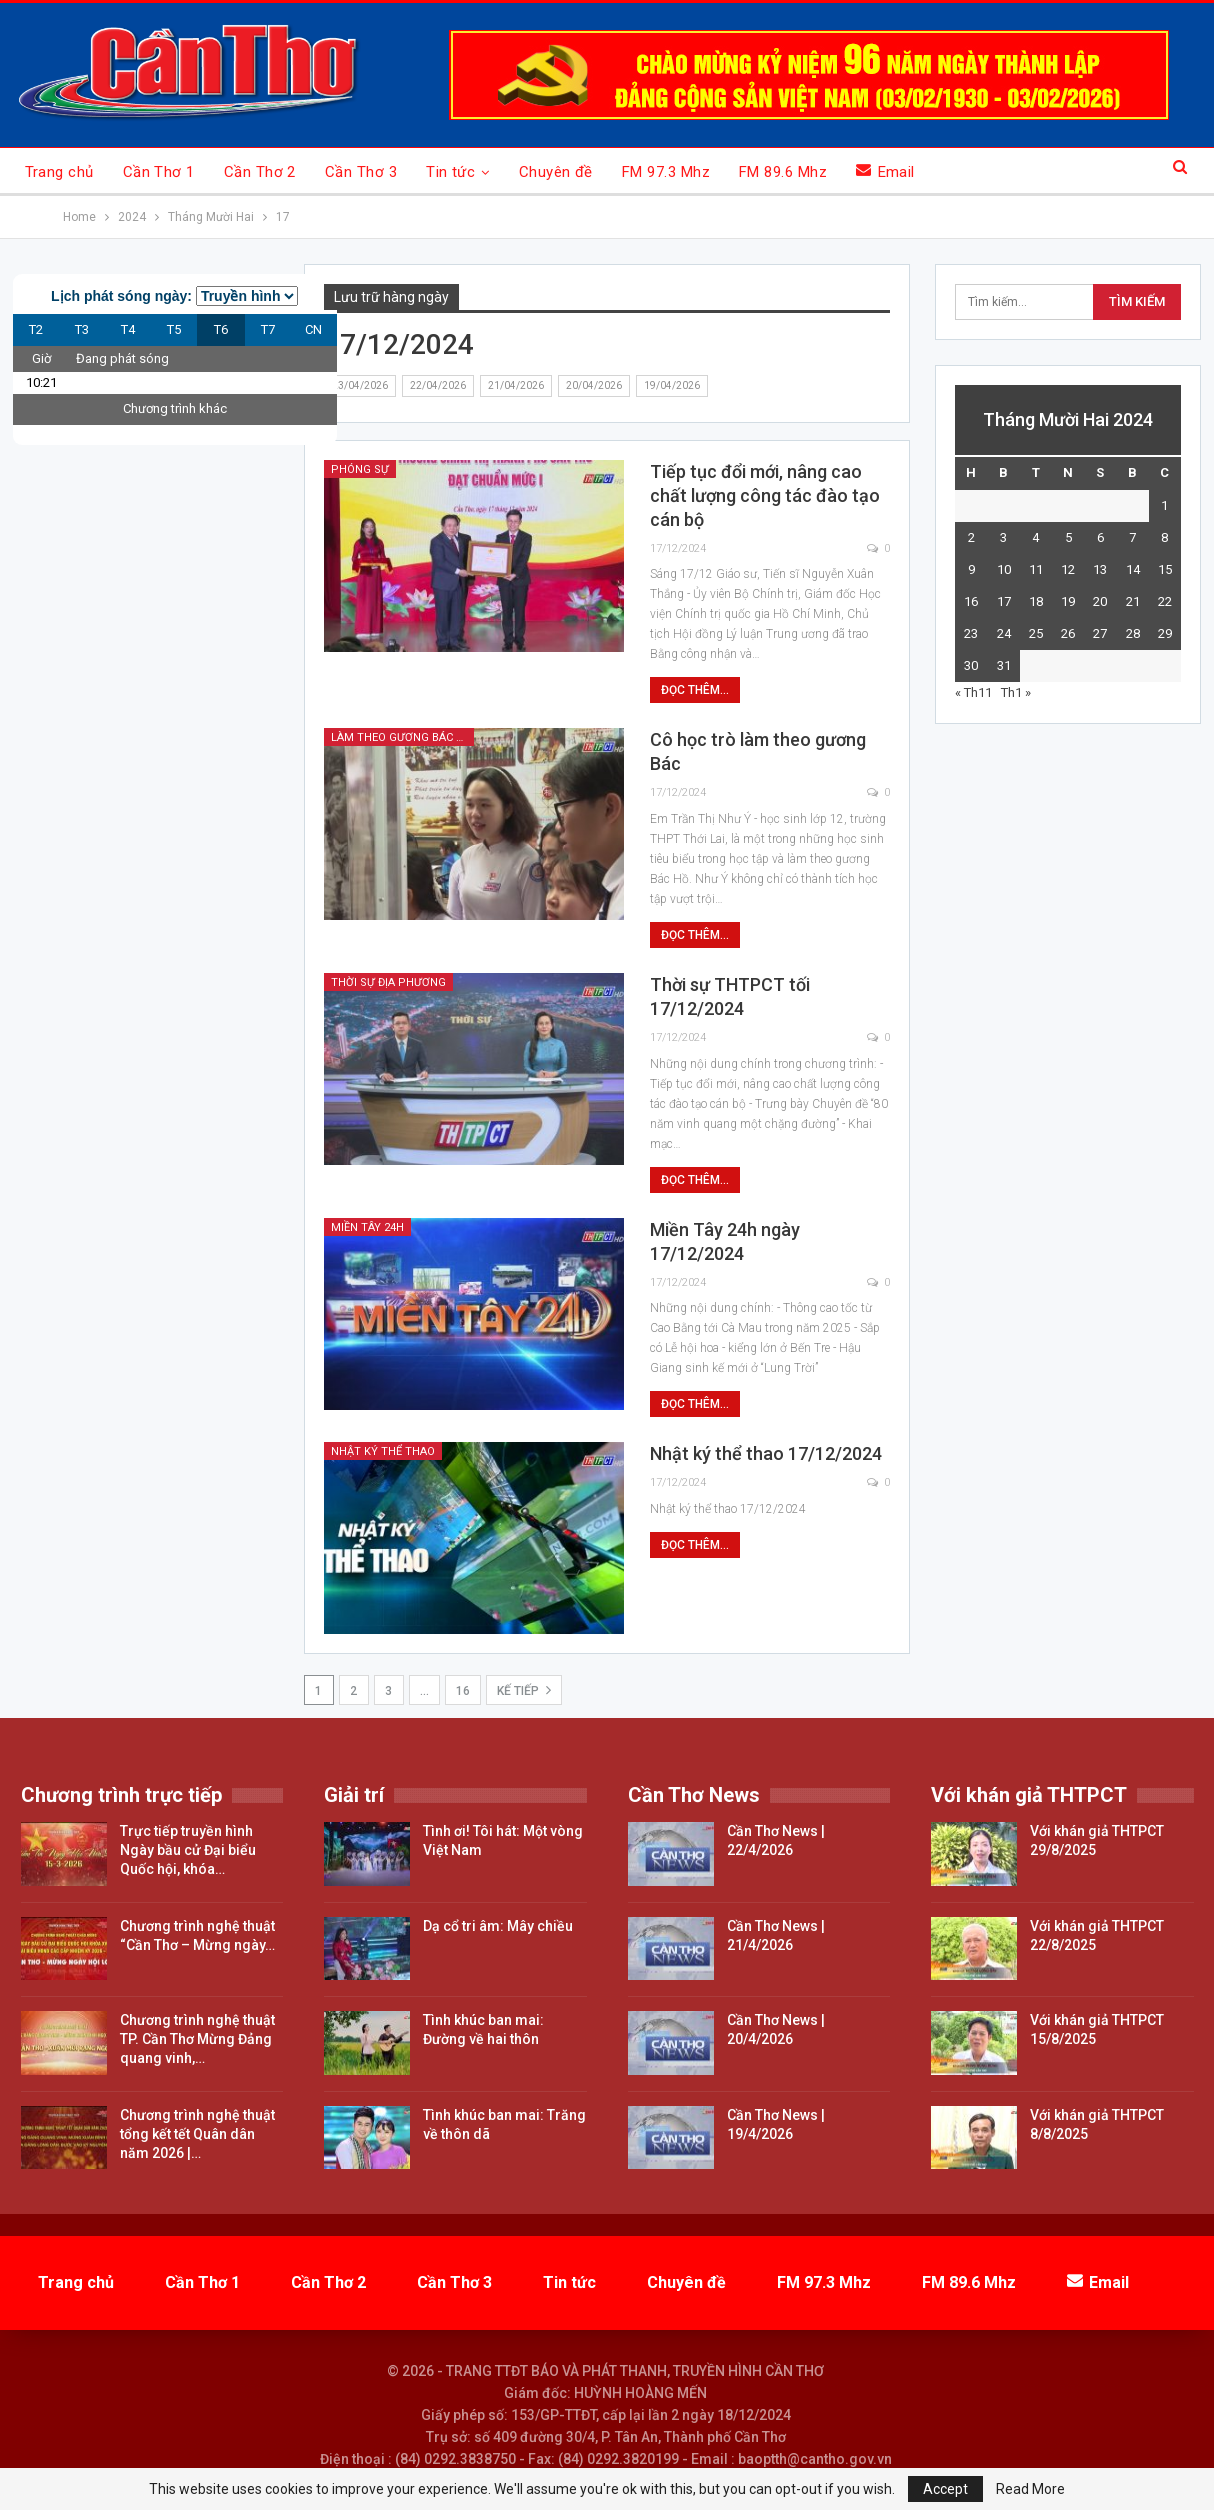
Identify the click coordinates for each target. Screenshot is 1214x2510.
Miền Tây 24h (367, 1227)
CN (313, 329)
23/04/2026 (360, 385)
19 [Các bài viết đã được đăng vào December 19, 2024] (1068, 601)
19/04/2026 (672, 385)
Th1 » (1016, 692)
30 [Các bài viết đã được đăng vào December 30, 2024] (971, 665)
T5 (174, 329)
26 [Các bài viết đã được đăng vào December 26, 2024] (1068, 633)
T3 (82, 329)
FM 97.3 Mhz (666, 172)
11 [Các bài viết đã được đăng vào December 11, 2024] (1036, 569)
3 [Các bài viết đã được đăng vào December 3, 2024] (1003, 537)
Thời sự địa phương (388, 982)
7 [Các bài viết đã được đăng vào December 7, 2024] (1132, 537)
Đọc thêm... (695, 690)
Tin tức (450, 172)
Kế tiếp (524, 1690)
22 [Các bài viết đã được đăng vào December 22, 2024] (1165, 601)
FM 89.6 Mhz (783, 172)
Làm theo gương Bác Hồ (401, 737)
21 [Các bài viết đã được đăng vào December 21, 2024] (1133, 601)
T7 (268, 329)
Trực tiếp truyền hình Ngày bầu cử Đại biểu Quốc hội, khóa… (188, 1850)
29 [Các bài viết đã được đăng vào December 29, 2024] (1165, 633)
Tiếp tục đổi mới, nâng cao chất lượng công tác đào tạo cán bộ (765, 495)
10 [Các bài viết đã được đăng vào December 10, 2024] (1004, 569)
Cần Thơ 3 (361, 172)
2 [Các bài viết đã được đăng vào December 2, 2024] (971, 537)
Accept (945, 2489)
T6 (221, 329)
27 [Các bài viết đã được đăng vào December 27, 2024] (1100, 633)
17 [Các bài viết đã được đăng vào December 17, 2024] (1004, 601)
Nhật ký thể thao (383, 1451)
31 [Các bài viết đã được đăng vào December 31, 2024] (1004, 665)
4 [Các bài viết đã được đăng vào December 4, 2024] (1035, 537)
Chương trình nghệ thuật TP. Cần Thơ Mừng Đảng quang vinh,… (197, 2039)
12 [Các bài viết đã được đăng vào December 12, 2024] (1068, 569)
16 (463, 1691)
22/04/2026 (438, 385)
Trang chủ (59, 172)
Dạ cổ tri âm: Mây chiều (498, 1926)
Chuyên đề (556, 172)
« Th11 (973, 692)
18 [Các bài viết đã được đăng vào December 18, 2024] (1036, 601)
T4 (128, 329)
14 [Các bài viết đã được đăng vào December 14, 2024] (1133, 569)
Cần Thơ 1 (159, 172)
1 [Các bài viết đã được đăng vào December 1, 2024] (1164, 505)
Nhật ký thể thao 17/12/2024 (766, 1453)
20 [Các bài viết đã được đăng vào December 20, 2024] (1100, 601)
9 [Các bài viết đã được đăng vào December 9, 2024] (971, 569)
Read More (1030, 2489)
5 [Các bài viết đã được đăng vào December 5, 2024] (1068, 537)
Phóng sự (360, 469)
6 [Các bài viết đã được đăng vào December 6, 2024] (1100, 537)
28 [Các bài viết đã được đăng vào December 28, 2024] (1133, 633)
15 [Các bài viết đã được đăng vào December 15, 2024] (1165, 569)
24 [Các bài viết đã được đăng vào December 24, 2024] (1004, 633)
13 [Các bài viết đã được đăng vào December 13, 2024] (1100, 569)
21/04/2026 (516, 385)
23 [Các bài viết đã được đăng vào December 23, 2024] (971, 633)
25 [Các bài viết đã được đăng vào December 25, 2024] (1036, 633)
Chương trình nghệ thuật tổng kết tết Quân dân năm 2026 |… (197, 2134)
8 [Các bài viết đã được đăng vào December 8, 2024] (1164, 537)
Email (885, 171)
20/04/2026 (594, 385)
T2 (36, 329)
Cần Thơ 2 (260, 172)
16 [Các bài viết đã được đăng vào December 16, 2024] (971, 601)
